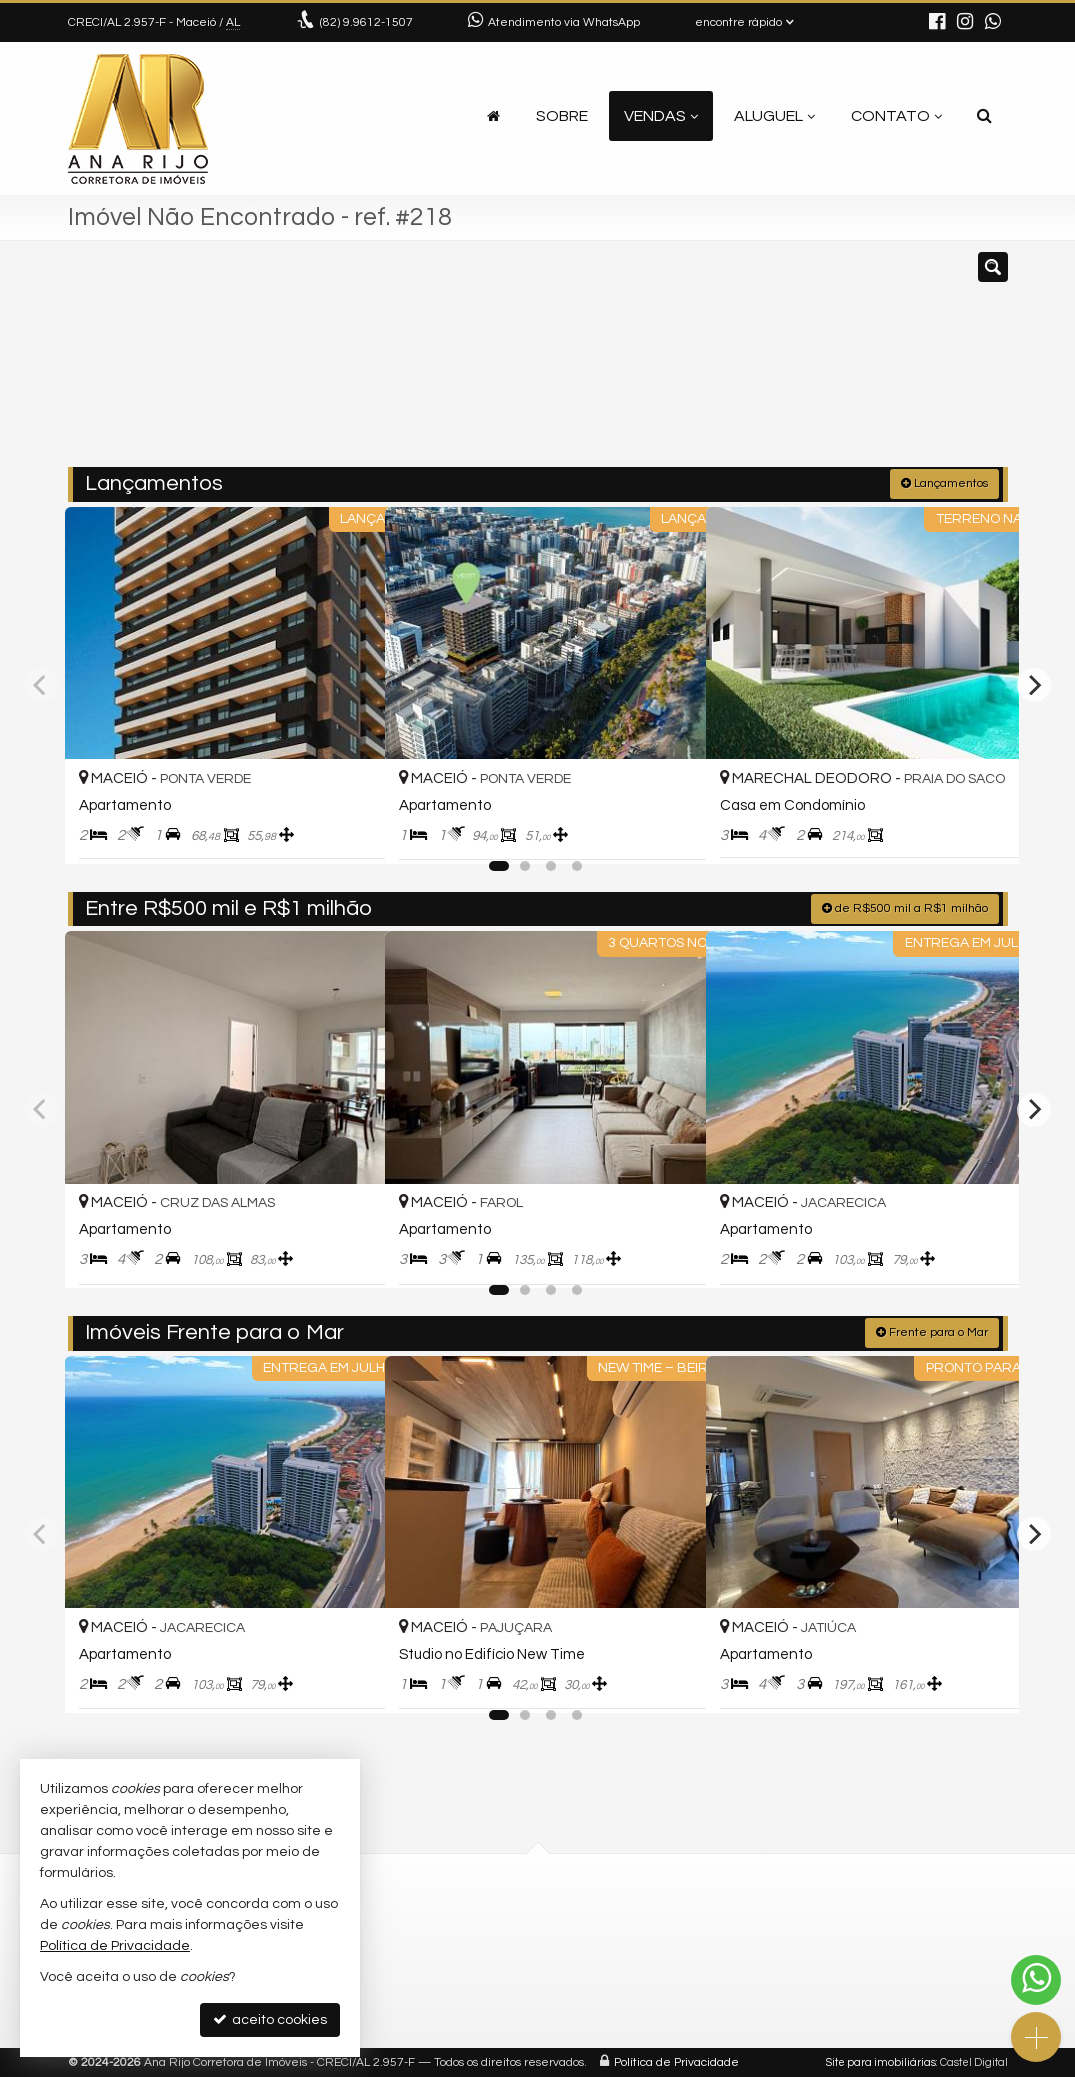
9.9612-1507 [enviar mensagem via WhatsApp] (366, 22)
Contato (896, 116)
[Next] (1034, 684)
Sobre (562, 116)
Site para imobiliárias (881, 2061)
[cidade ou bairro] (686, 363)
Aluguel (774, 116)
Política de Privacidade (676, 2061)
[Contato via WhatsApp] (1036, 1980)
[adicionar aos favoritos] (348, 829)
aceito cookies (270, 2019)
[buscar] (811, 363)
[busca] (984, 116)
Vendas (661, 116)
